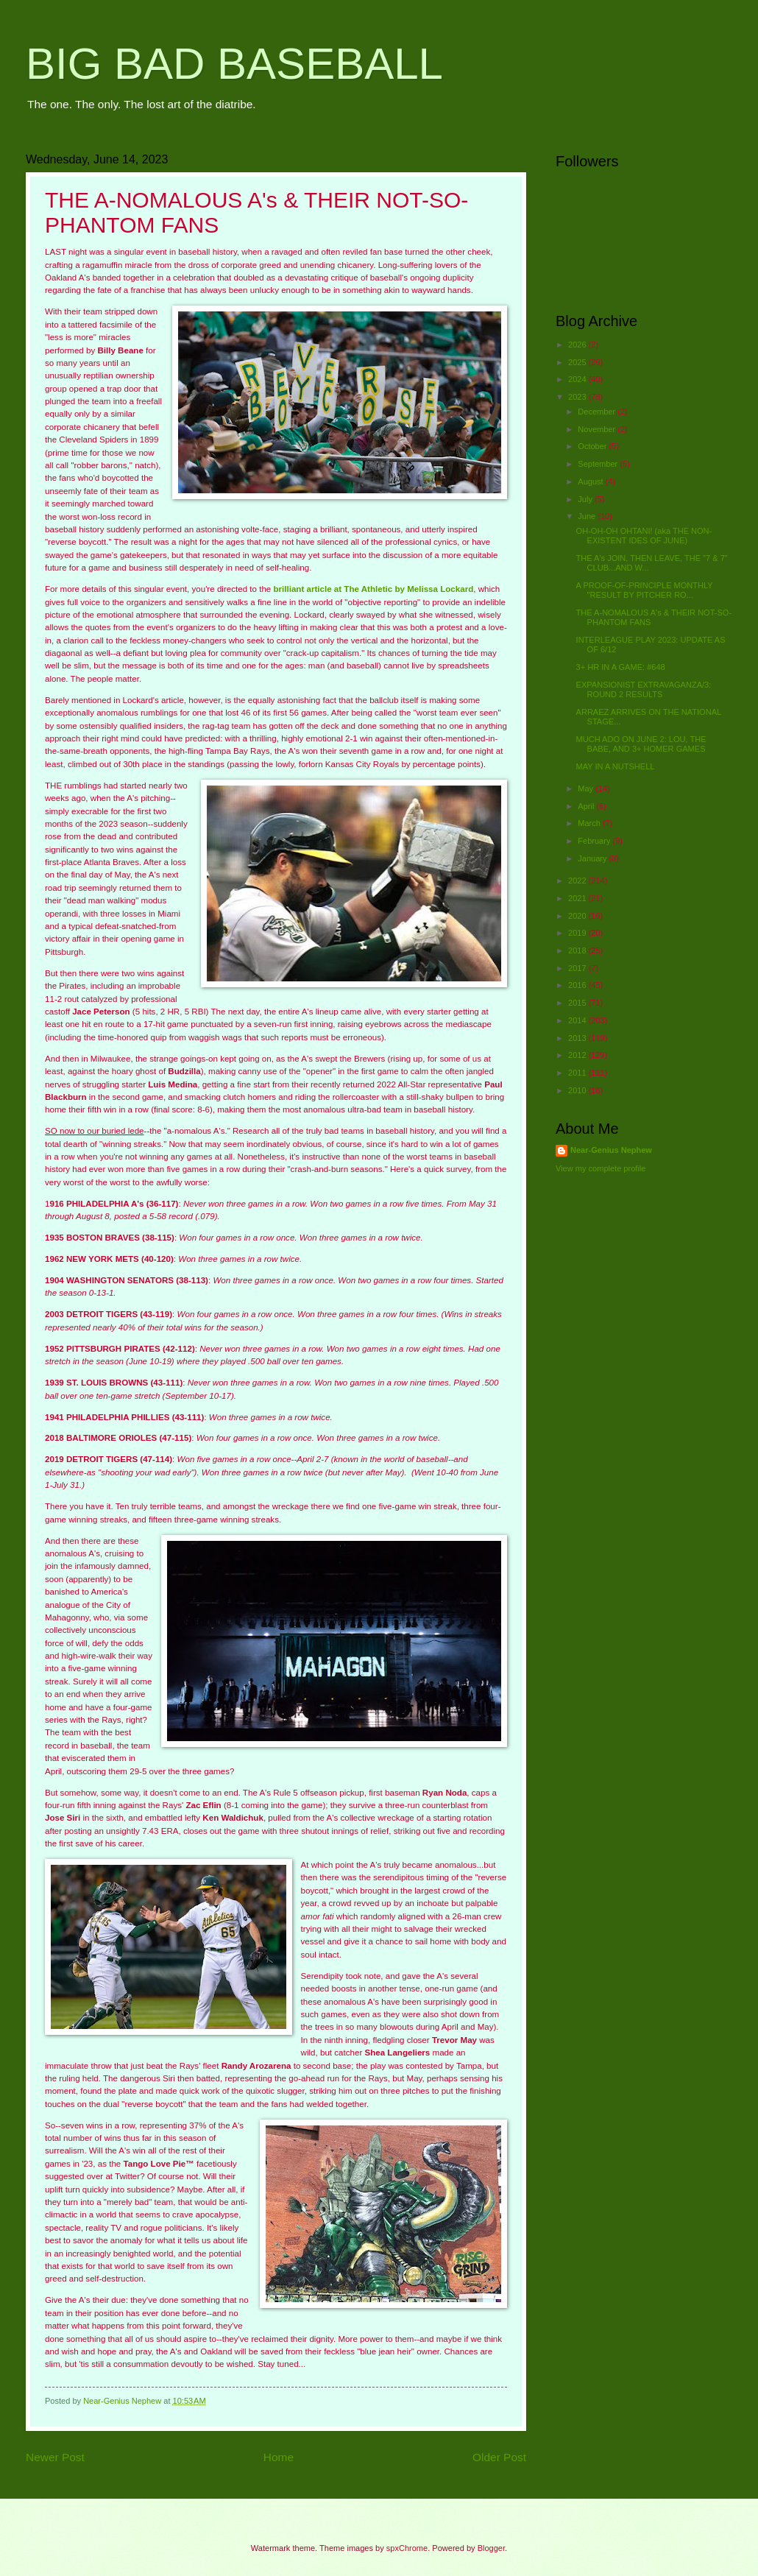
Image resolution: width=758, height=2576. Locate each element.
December (597, 411)
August (591, 481)
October (593, 446)
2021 (578, 898)
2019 (578, 932)
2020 (578, 915)
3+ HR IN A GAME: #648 (620, 667)
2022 (578, 880)
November (597, 429)
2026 (578, 344)
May (586, 788)
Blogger (491, 2548)
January (593, 858)
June (588, 516)
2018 (578, 950)
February (595, 840)
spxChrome (407, 2548)
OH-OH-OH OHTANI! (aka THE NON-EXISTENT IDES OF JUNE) (644, 535)
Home (278, 2457)
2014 (578, 1020)
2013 (578, 1038)
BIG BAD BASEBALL (234, 63)
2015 (578, 1002)
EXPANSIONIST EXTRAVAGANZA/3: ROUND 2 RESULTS (644, 689)
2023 (578, 396)
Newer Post (55, 2457)
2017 (578, 968)
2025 (578, 362)
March (590, 823)
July (586, 499)
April (587, 806)
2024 (578, 379)
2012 (578, 1055)
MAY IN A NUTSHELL (615, 766)
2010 (578, 1090)
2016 (578, 985)
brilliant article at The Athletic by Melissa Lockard (373, 589)
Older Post (499, 2457)
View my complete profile (600, 1168)
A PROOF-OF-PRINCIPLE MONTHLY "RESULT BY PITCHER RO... (644, 590)
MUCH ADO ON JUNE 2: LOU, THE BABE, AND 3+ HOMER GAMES (641, 744)
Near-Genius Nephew (611, 1150)
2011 (578, 1072)
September (599, 463)
